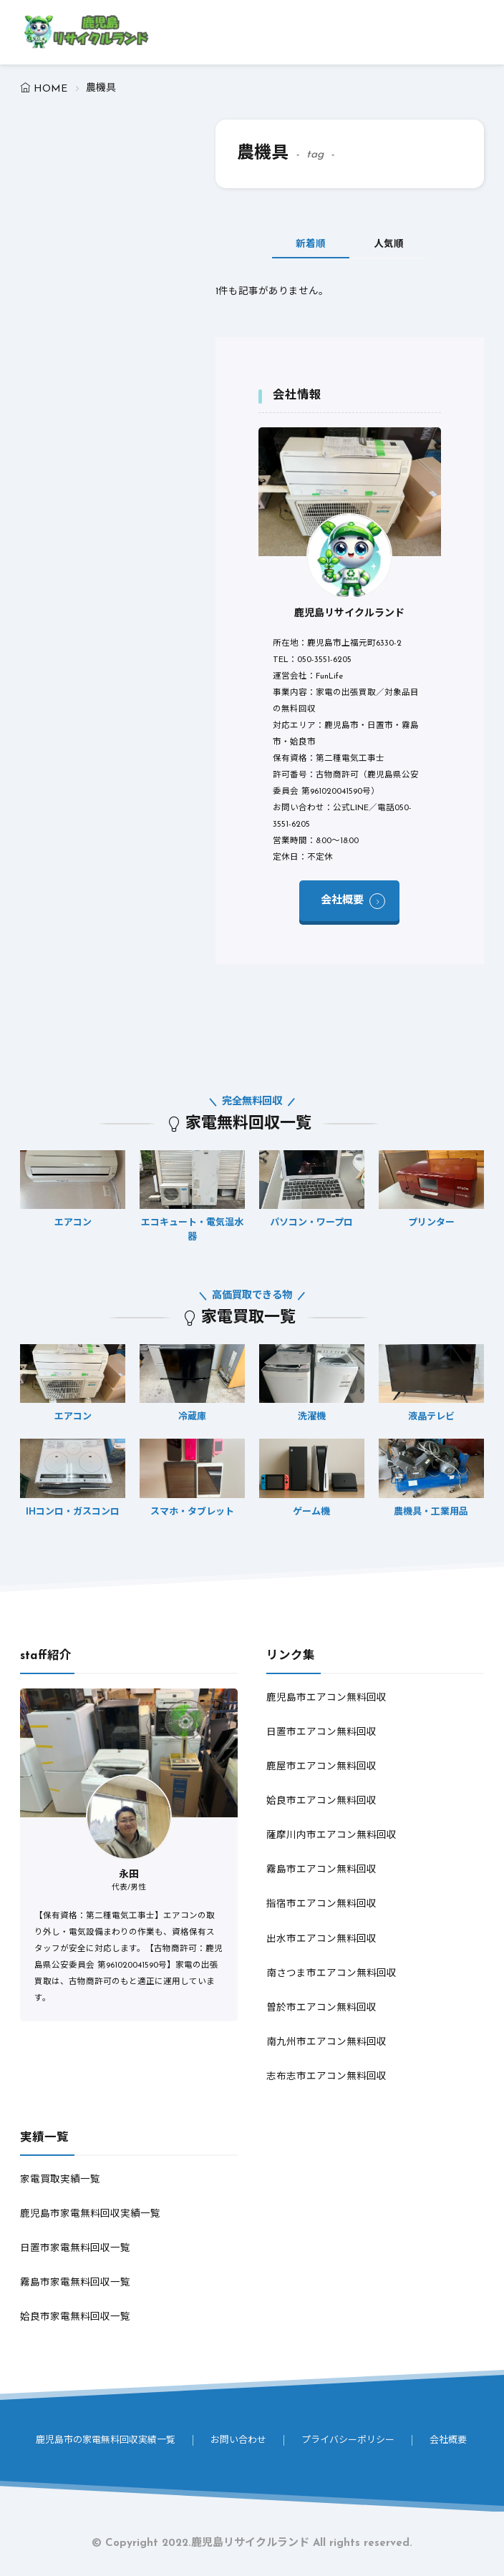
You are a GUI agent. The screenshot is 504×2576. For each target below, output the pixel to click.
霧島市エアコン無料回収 (321, 1870)
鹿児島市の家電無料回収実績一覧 (105, 2440)
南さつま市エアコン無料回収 (331, 1973)
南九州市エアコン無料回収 (326, 2042)
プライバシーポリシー (347, 2440)
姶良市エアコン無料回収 (321, 1801)
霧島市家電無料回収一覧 (75, 2283)
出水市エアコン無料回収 (321, 1939)
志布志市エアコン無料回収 (326, 2076)
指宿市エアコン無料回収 (321, 1904)
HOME (50, 89)
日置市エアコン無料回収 (321, 1732)
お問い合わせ (238, 2440)
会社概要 (342, 900)
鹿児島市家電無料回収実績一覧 (90, 2214)
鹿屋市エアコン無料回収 (321, 1766)
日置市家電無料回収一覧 (75, 2248)
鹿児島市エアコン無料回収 (326, 1698)
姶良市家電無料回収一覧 (75, 2317)
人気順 (390, 244)
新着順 (309, 244)
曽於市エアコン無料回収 (321, 2008)
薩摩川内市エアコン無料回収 (331, 1835)
